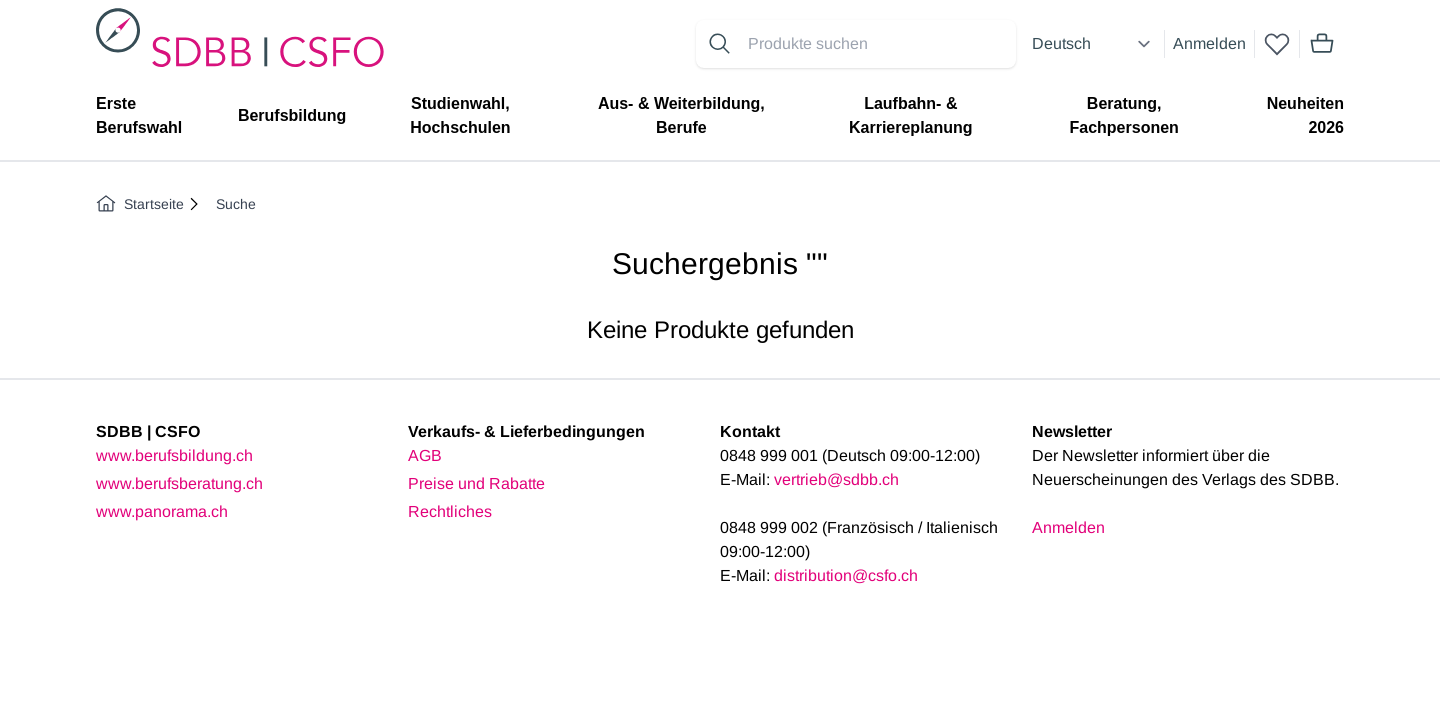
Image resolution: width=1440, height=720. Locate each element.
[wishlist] (1277, 44)
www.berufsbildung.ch (174, 455)
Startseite (140, 204)
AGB (425, 455)
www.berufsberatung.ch (179, 483)
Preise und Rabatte (476, 483)
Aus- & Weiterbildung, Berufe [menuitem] (681, 115)
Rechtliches (450, 511)
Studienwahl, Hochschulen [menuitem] (460, 115)
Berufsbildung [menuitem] (292, 115)
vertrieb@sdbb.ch (836, 479)
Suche (236, 204)
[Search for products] (878, 44)
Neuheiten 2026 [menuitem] (1305, 115)
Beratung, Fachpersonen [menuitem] (1123, 115)
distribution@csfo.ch (846, 575)
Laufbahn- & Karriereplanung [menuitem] (911, 115)
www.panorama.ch (162, 511)
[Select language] (1094, 44)
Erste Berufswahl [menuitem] (139, 115)
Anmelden (1209, 43)
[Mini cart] (1322, 44)
